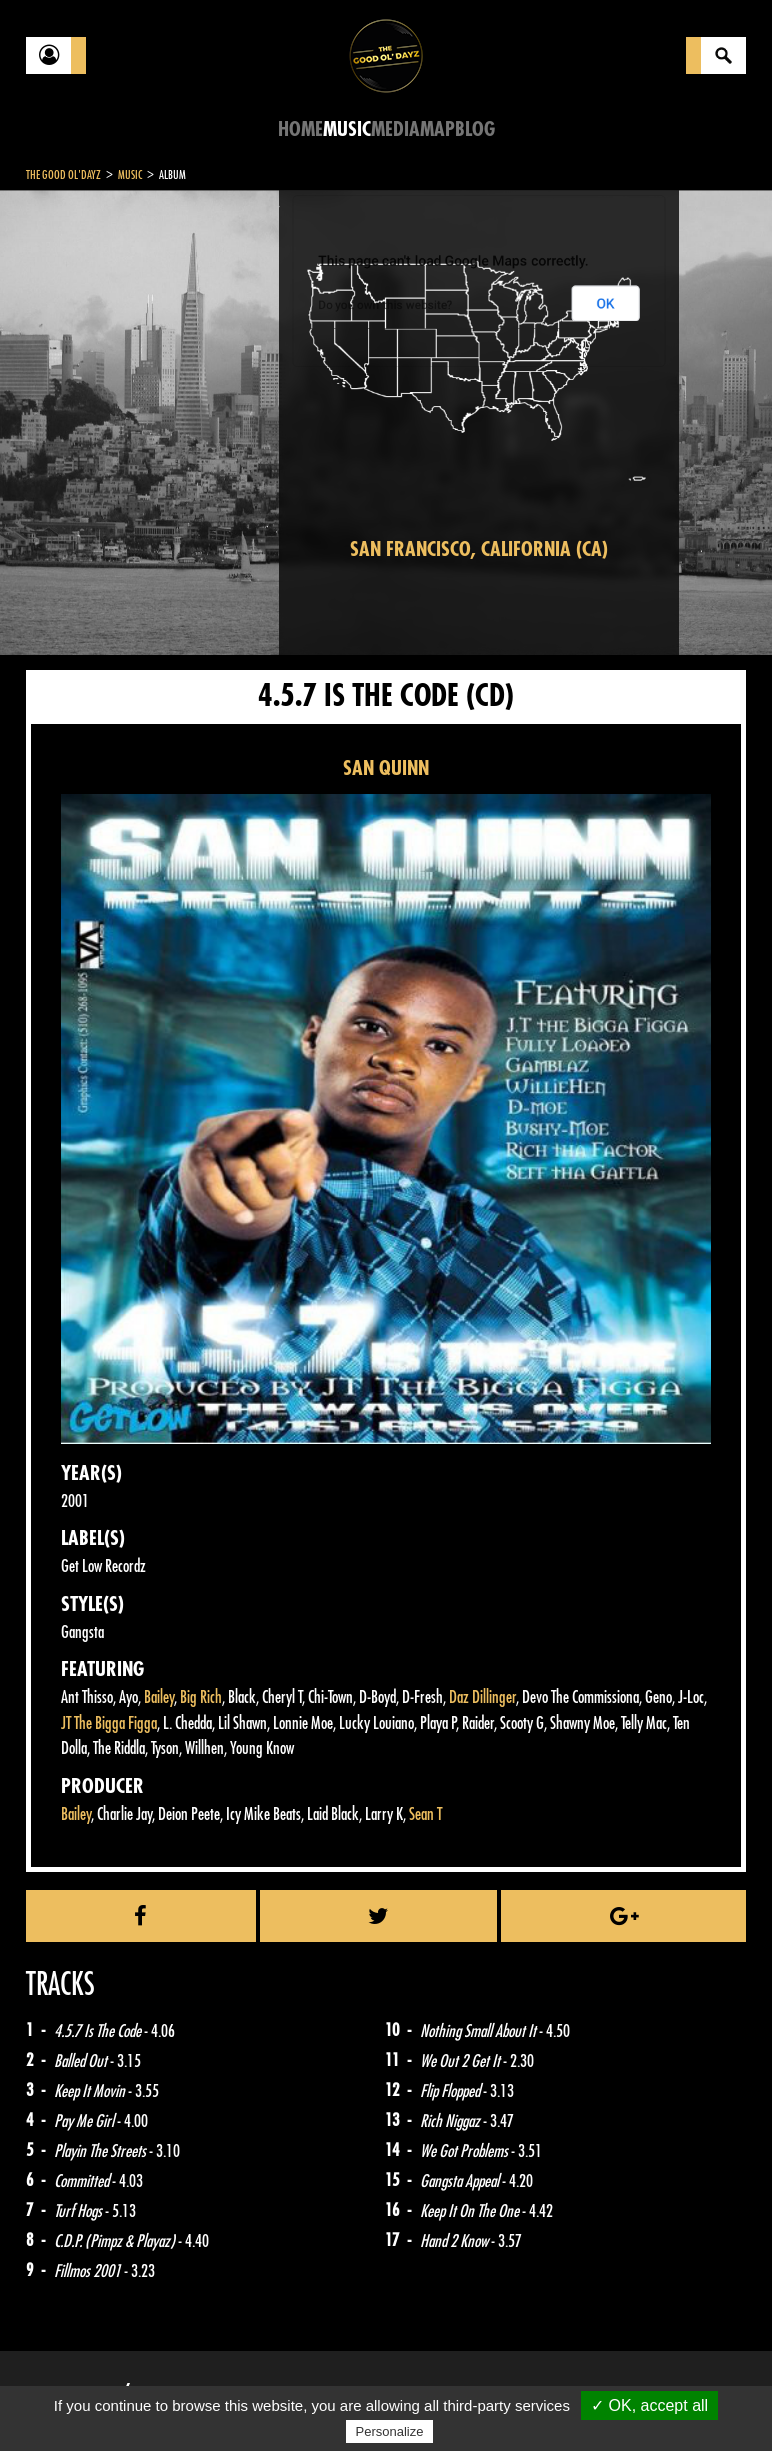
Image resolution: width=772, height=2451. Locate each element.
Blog (475, 129)
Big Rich (201, 1697)
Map (437, 129)
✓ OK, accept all (649, 2405)
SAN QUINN (386, 768)
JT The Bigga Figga (109, 1723)
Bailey (159, 1697)
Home (300, 129)
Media (395, 129)
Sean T (425, 1814)
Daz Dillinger (482, 1697)
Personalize (390, 2431)
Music (347, 129)
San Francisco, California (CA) (479, 549)
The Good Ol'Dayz (63, 175)
